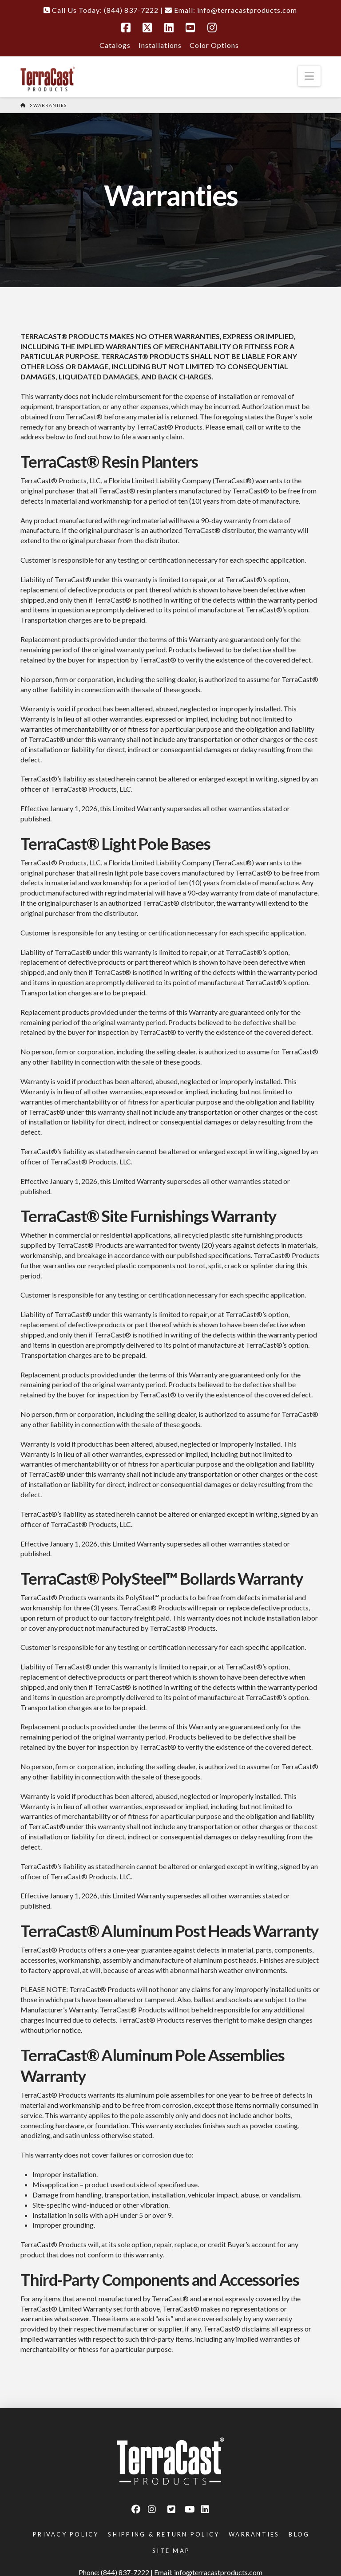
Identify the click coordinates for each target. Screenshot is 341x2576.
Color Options (214, 45)
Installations (160, 45)
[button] (309, 76)
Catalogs (115, 45)
